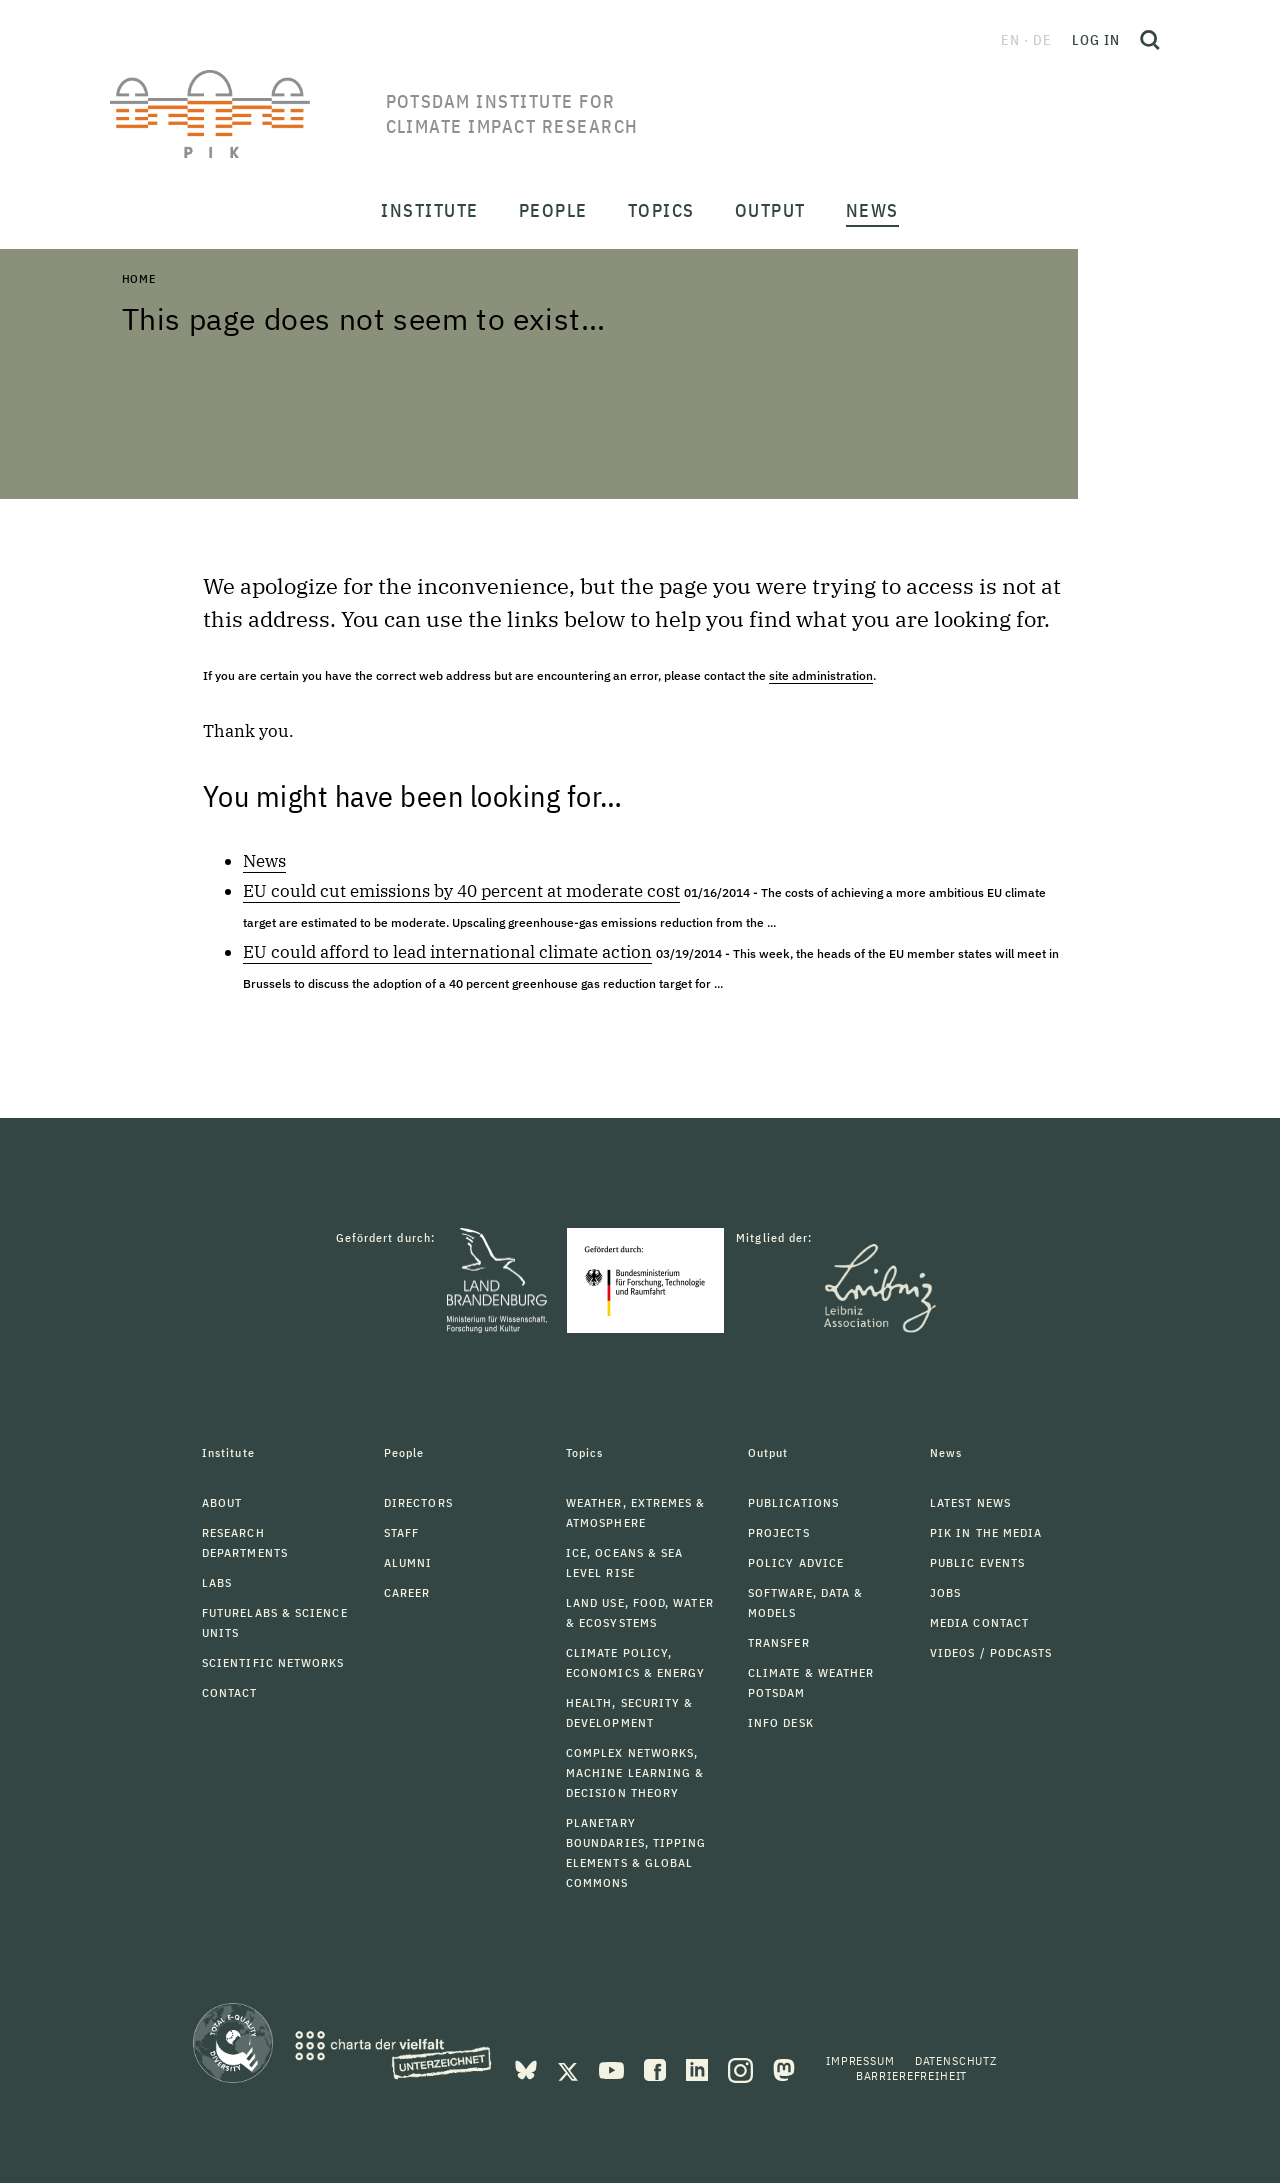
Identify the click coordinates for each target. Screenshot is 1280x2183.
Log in (1096, 40)
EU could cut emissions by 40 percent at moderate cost (461, 891)
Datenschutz (956, 2060)
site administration (821, 675)
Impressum (860, 2060)
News (264, 861)
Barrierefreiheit (911, 2075)
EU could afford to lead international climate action (447, 952)
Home (139, 278)
